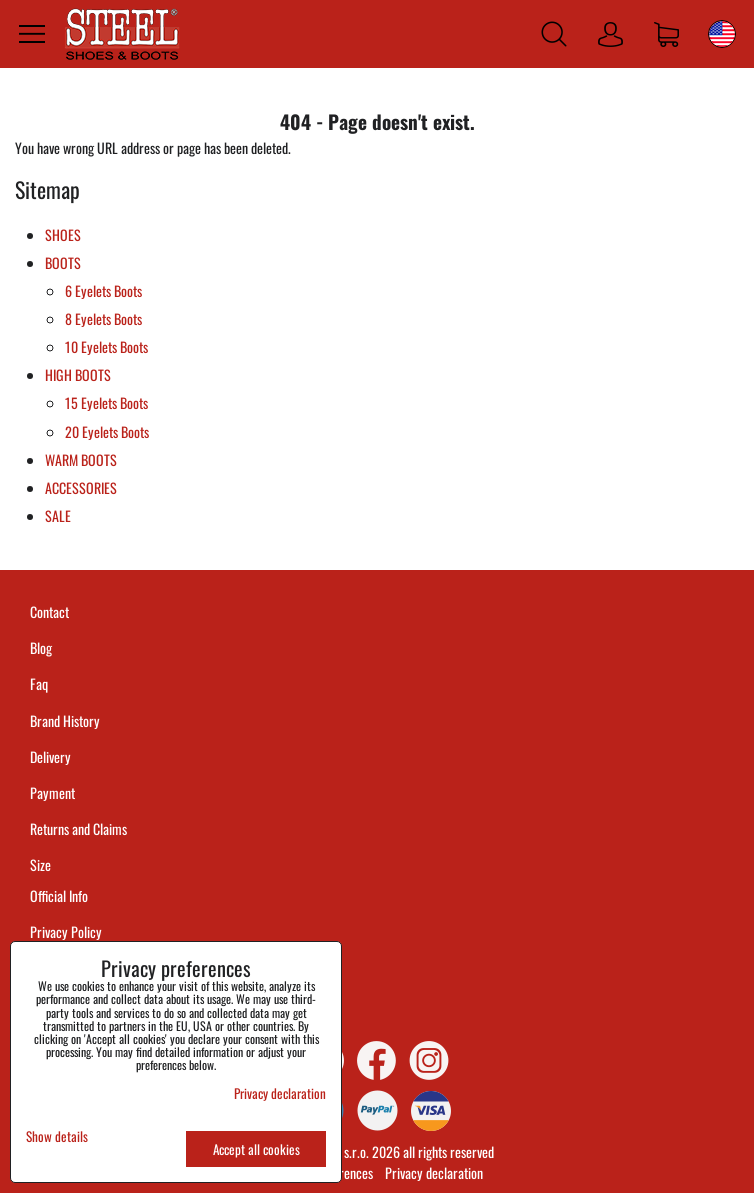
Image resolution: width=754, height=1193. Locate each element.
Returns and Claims (78, 828)
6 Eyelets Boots (103, 290)
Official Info (59, 895)
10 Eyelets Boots (106, 346)
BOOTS (63, 262)
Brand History (65, 720)
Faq (39, 683)
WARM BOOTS (81, 459)
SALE (58, 515)
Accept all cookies (256, 1149)
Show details (57, 1136)
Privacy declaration (434, 1172)
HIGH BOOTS (78, 374)
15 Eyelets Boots (106, 402)
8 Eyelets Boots (103, 318)
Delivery (50, 756)
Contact (49, 611)
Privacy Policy (66, 931)
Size (42, 864)
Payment (52, 792)
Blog (41, 647)
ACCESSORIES (81, 487)
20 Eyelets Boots (107, 431)
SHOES (63, 234)
